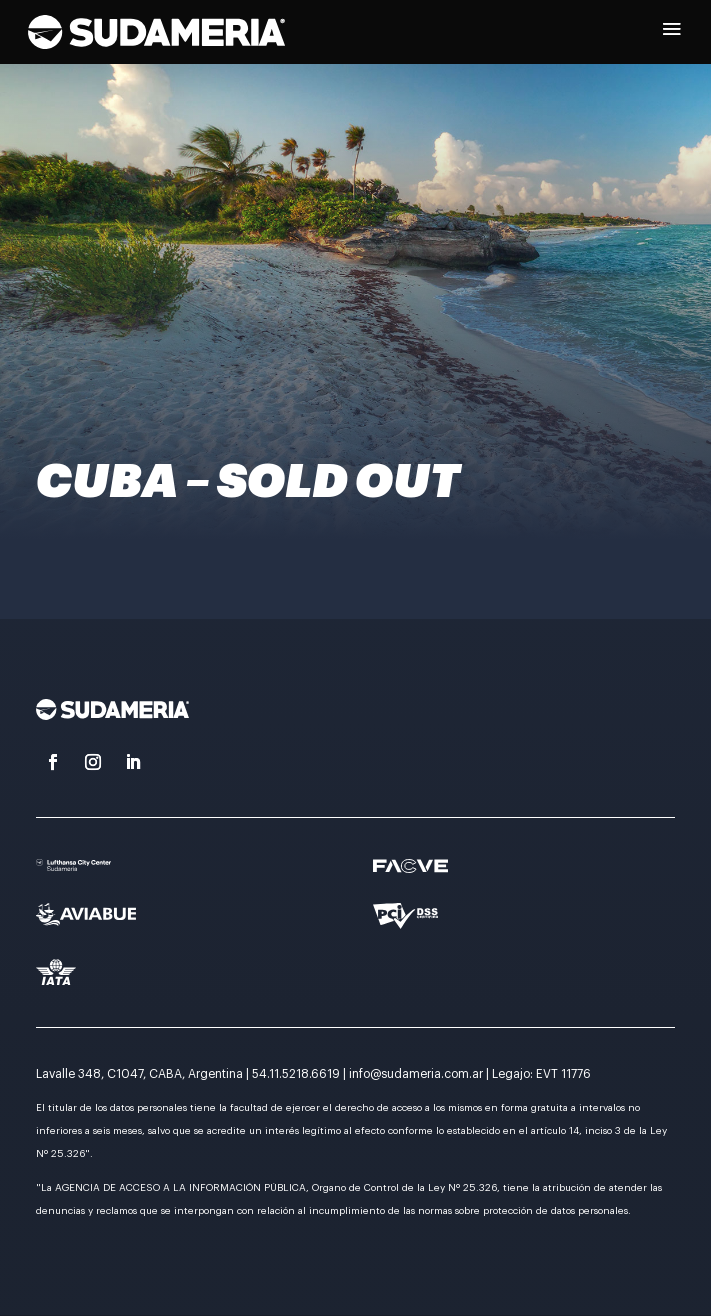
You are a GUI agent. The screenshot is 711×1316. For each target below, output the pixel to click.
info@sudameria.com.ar (416, 1074)
